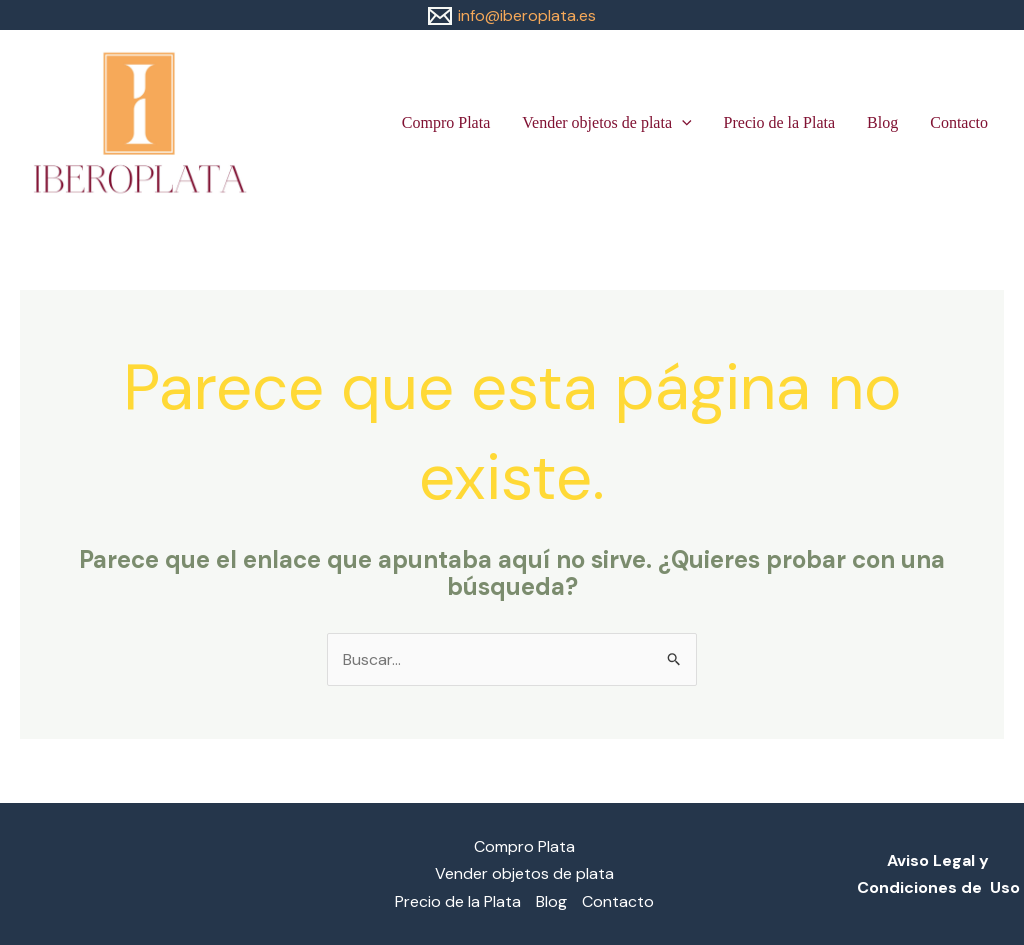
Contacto (959, 122)
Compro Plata (446, 122)
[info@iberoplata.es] (512, 16)
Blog (882, 122)
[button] (682, 123)
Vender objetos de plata (606, 123)
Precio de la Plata (780, 122)
